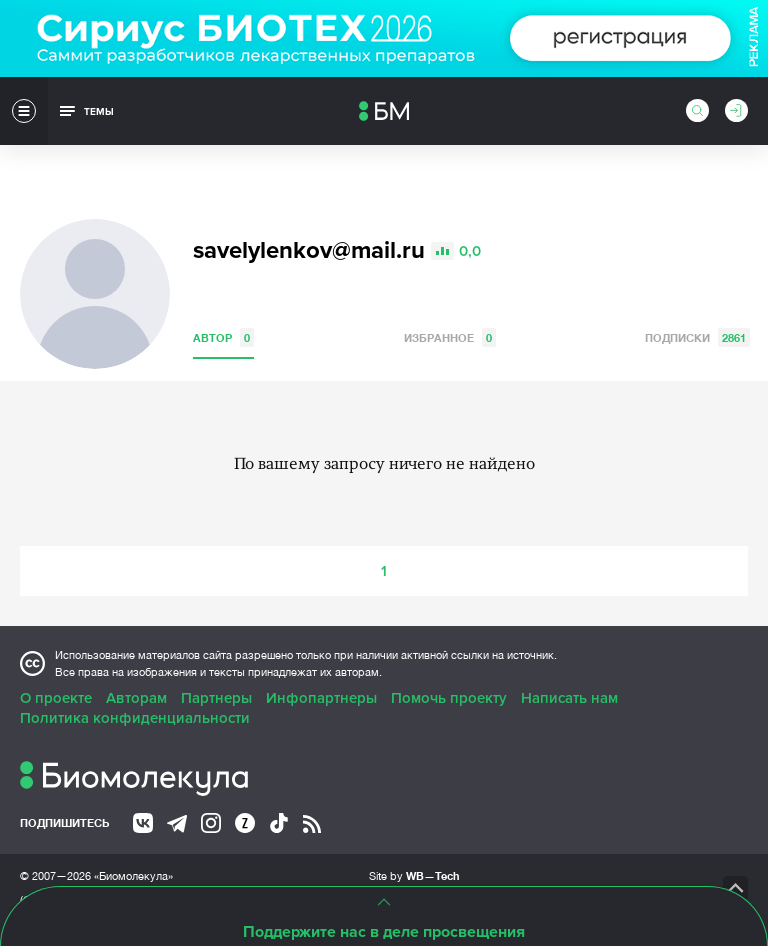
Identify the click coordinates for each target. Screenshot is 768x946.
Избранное (450, 337)
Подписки (697, 337)
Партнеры (216, 698)
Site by (414, 875)
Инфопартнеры (321, 698)
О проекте (56, 698)
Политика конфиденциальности (135, 718)
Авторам (136, 698)
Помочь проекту (449, 698)
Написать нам (569, 698)
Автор (223, 337)
